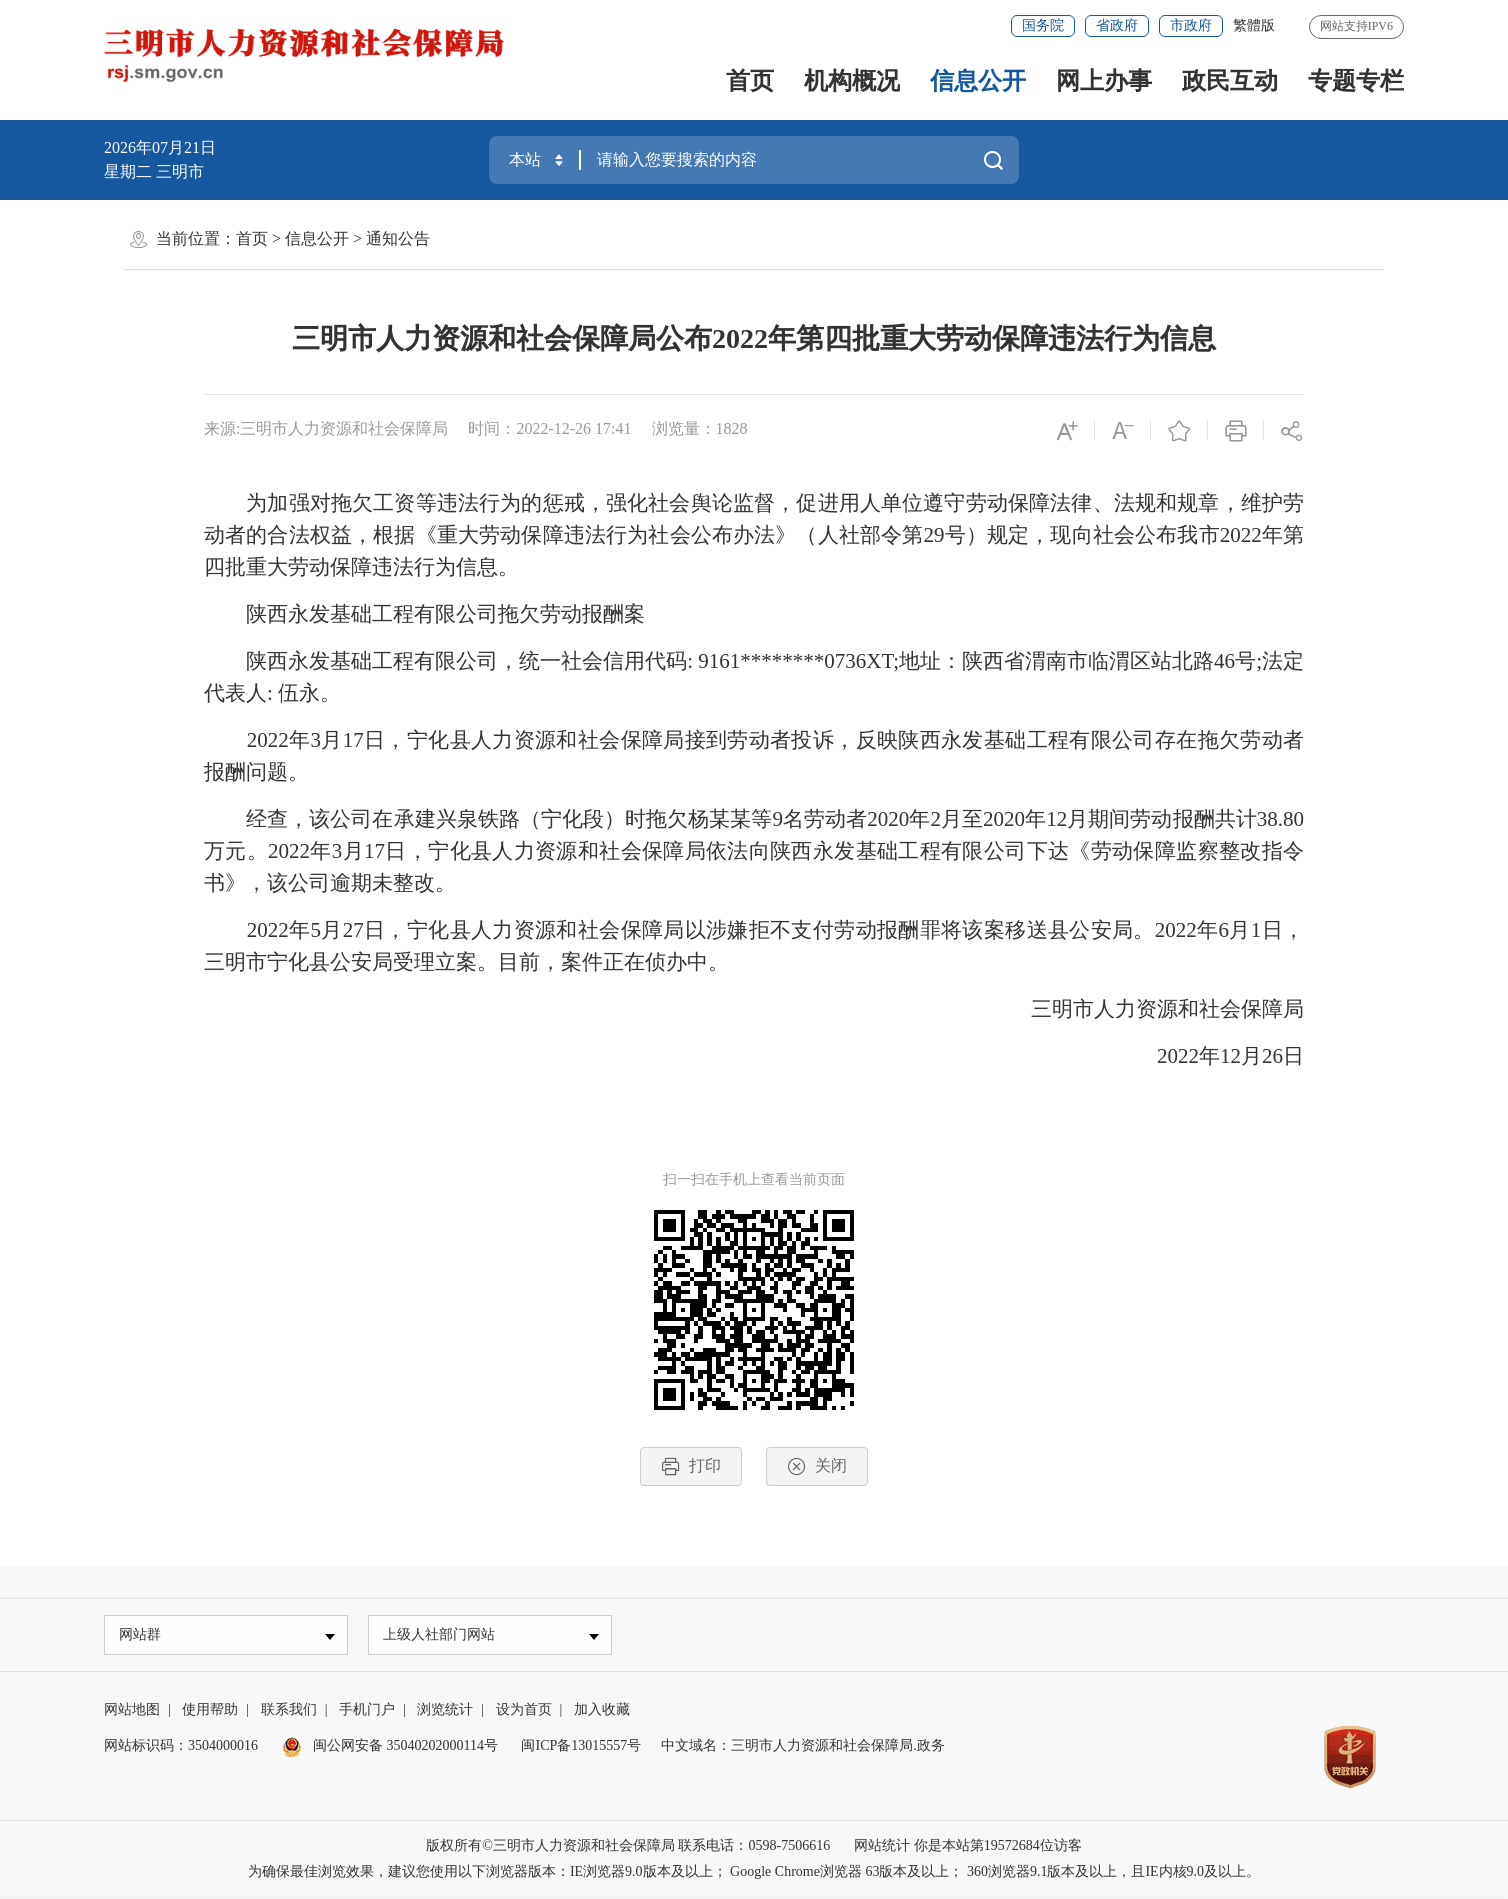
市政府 (1191, 25)
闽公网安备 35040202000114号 (390, 1747)
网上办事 (1104, 81)
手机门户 (367, 1711)
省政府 (1117, 25)
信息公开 (978, 81)
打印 (691, 1466)
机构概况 (852, 81)
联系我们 (289, 1711)
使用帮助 (210, 1711)
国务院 (1043, 25)
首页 (750, 81)
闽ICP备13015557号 (581, 1747)
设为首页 (524, 1711)
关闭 (817, 1466)
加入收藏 (602, 1711)
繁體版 (1254, 25)
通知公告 (398, 238)
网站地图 (132, 1711)
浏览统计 (445, 1711)
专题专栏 (1356, 81)
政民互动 (1230, 81)
